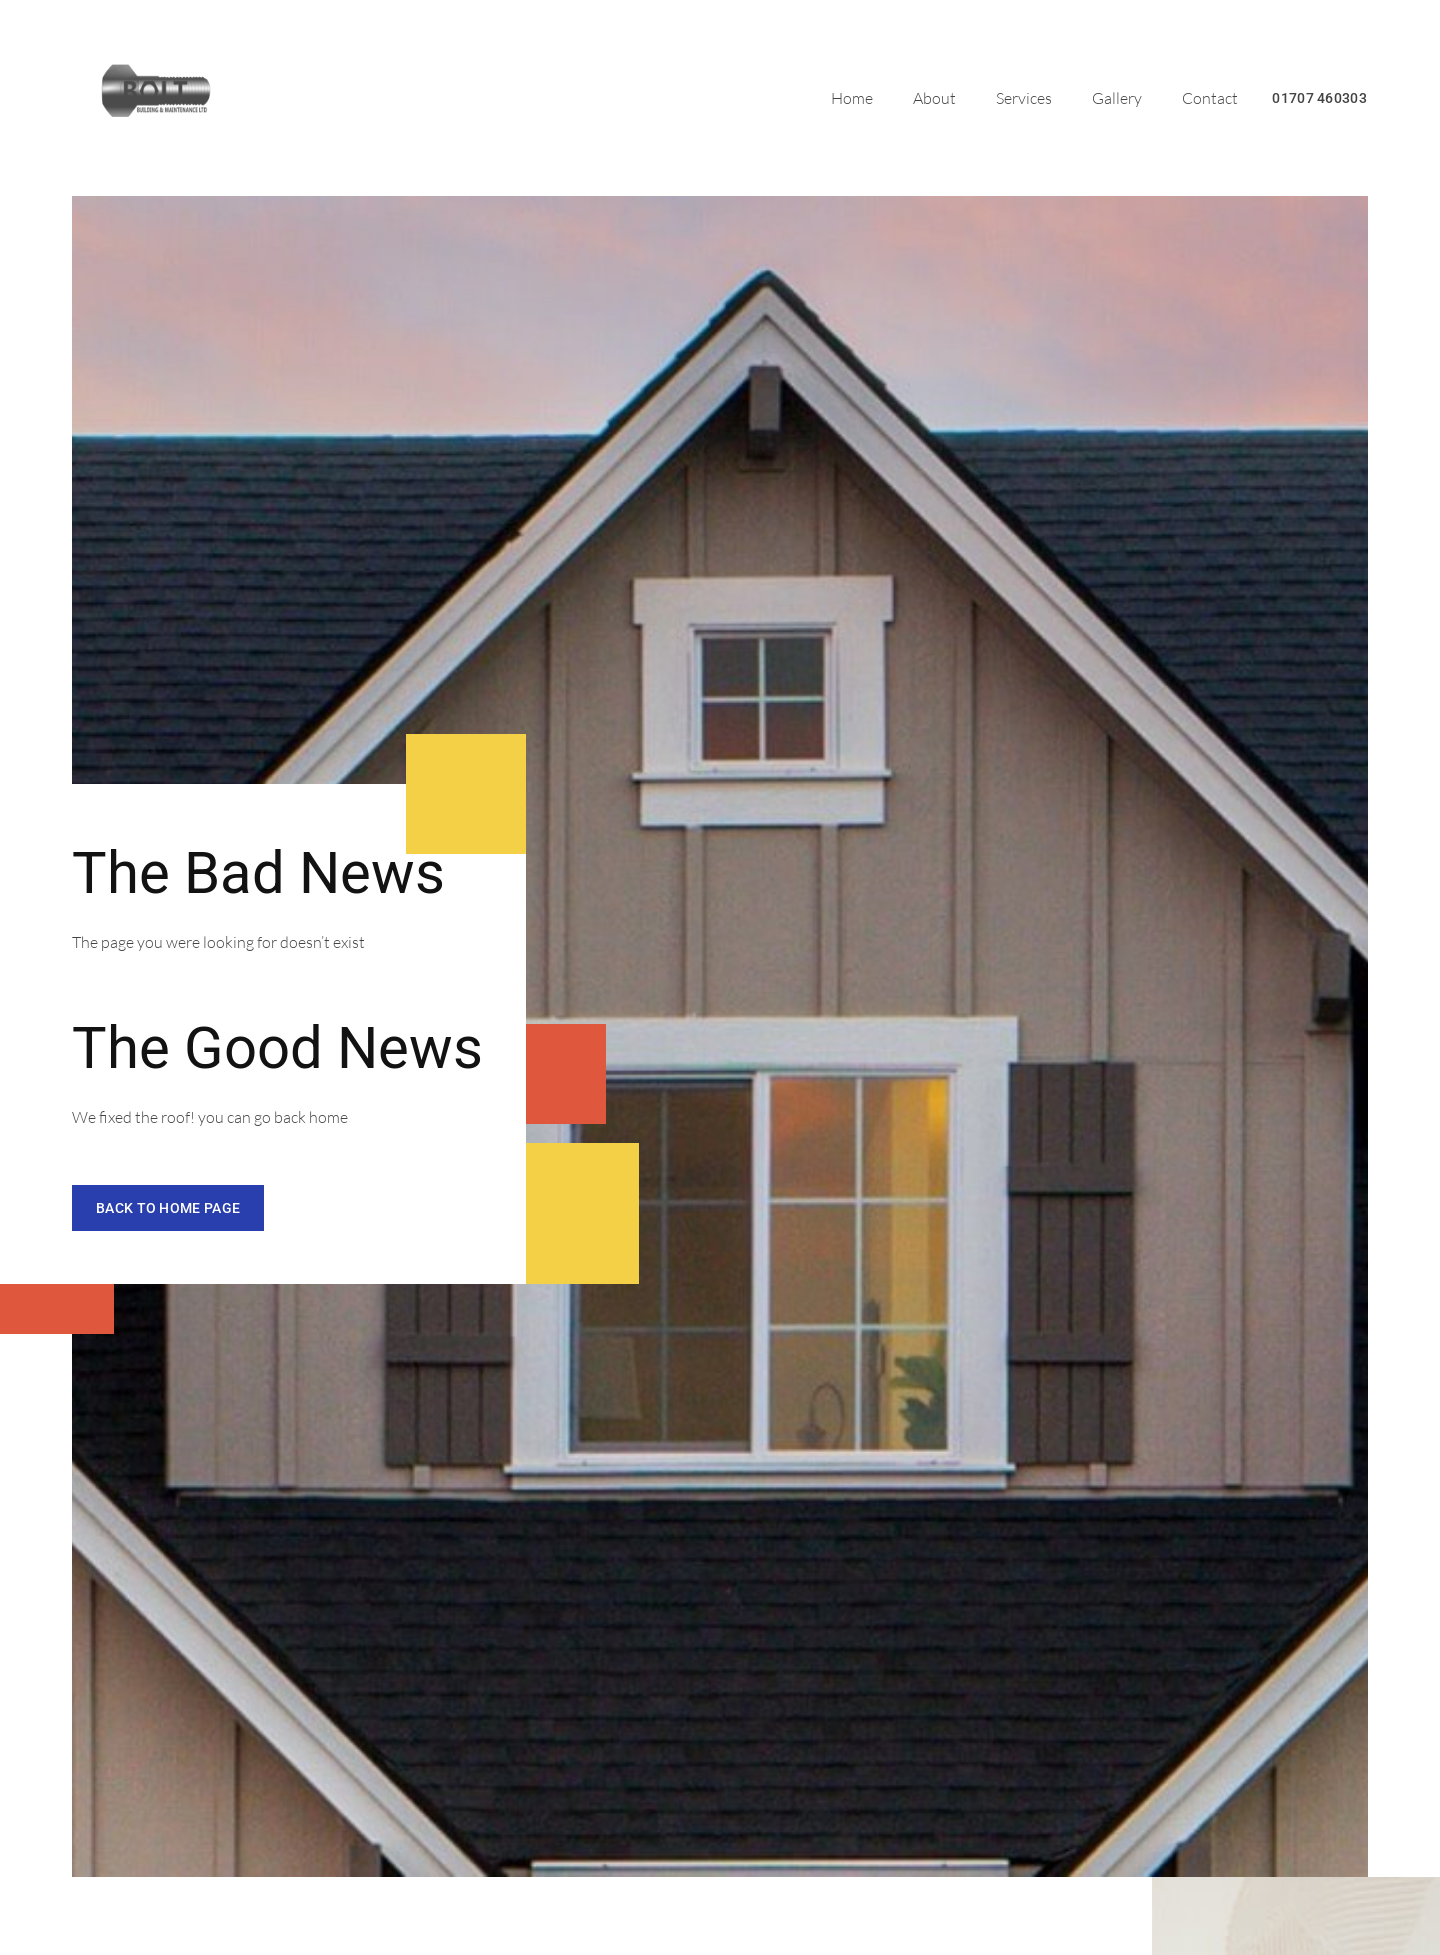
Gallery (1117, 98)
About (934, 98)
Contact (1210, 98)
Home (852, 98)
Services (1024, 98)
